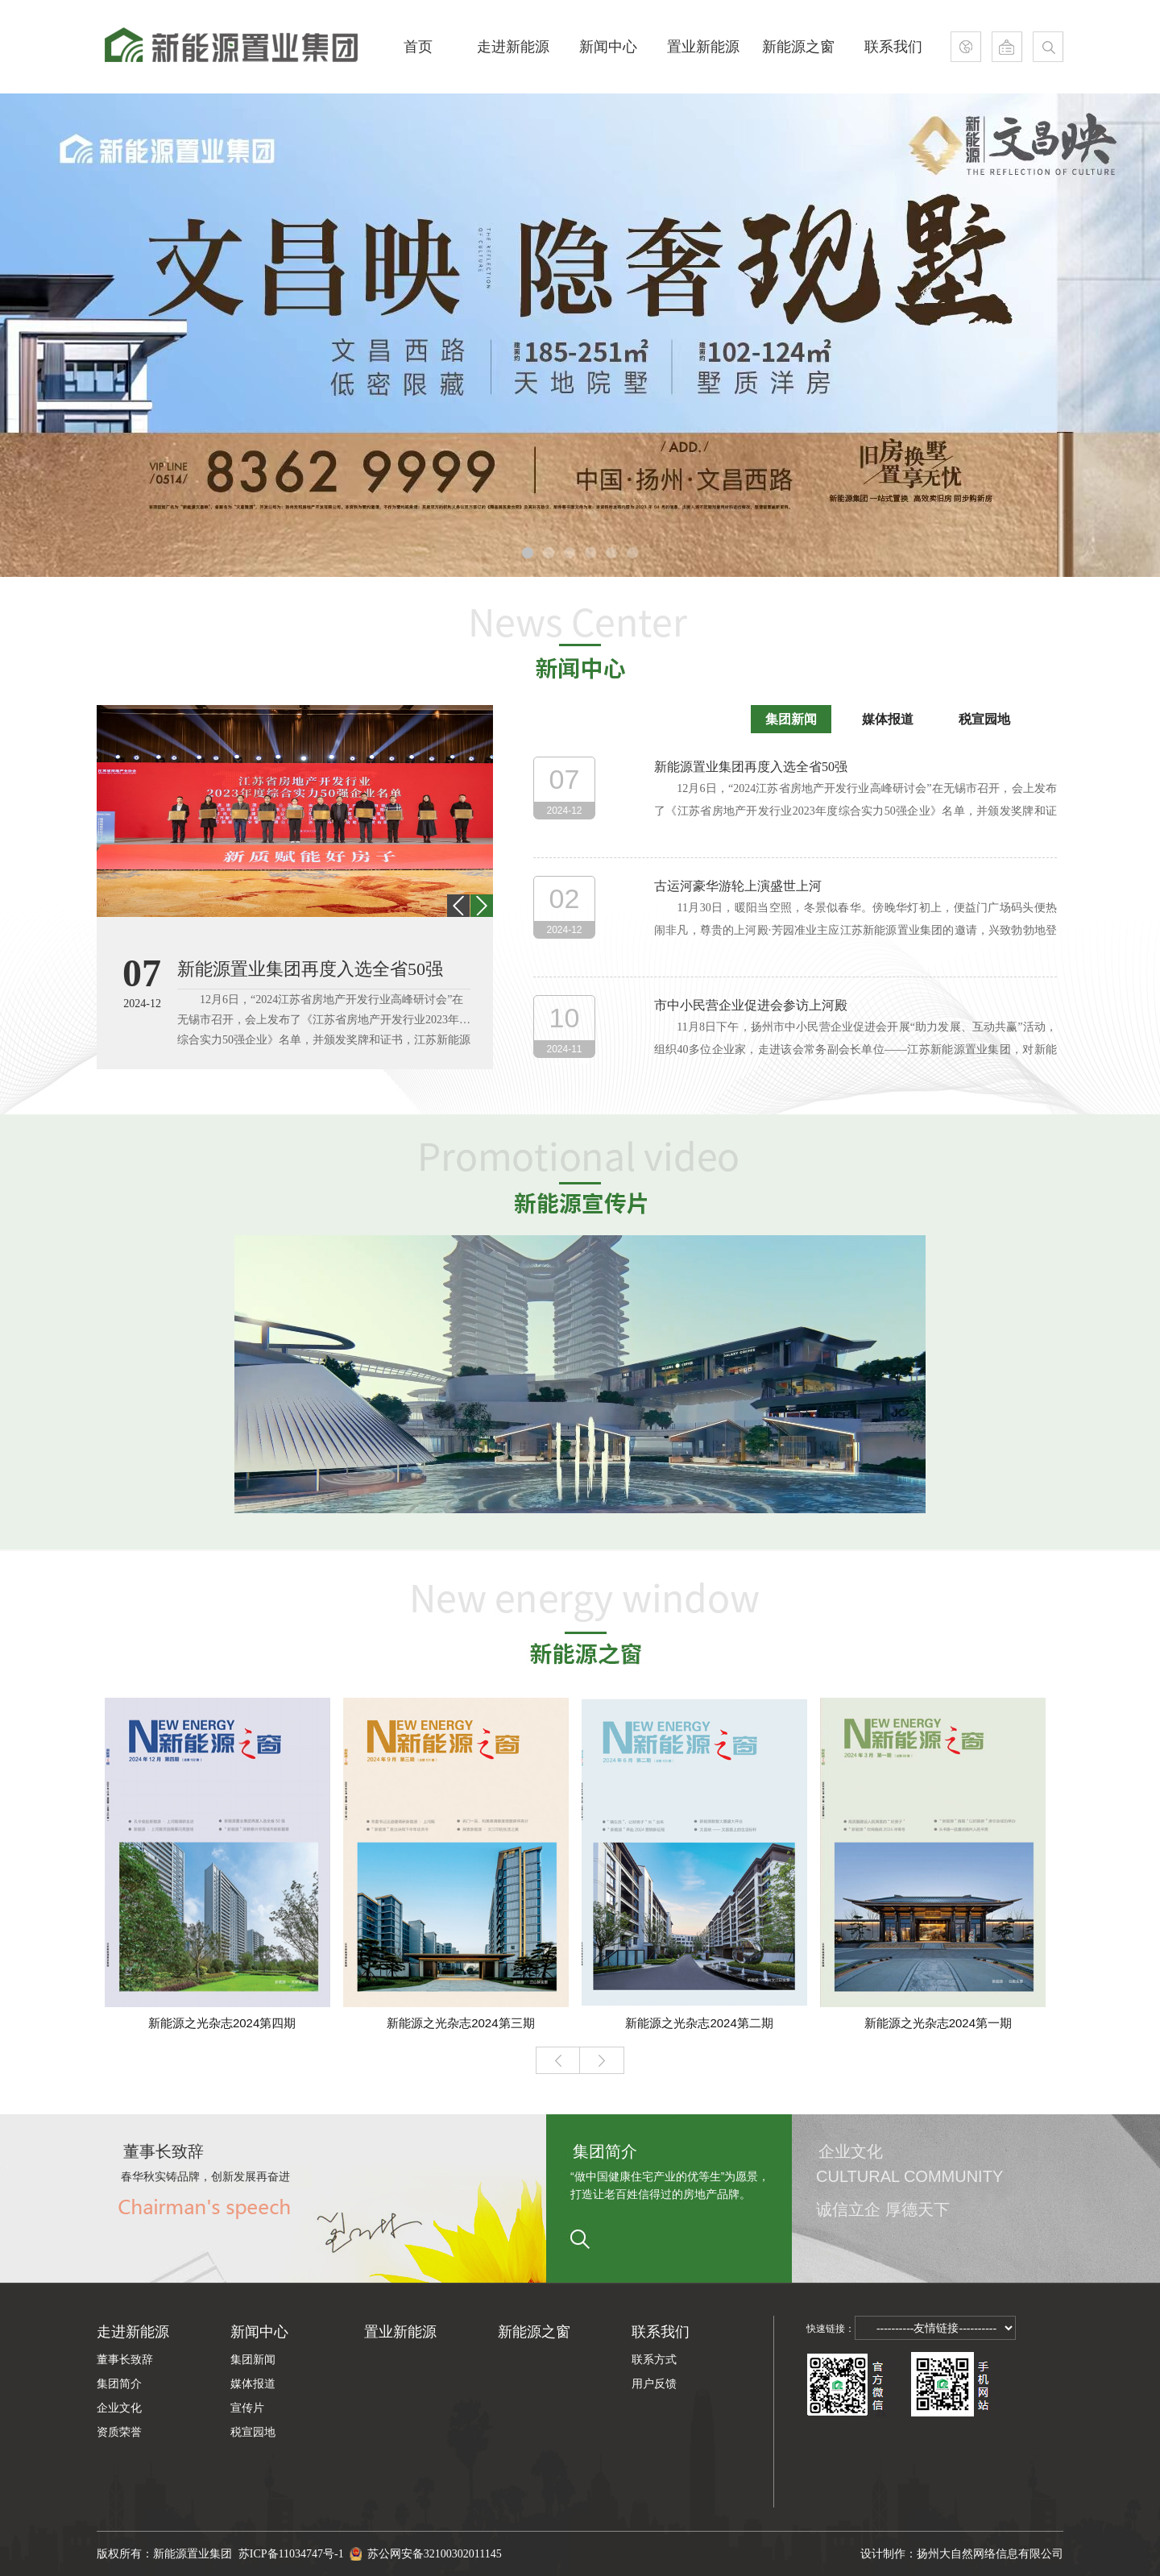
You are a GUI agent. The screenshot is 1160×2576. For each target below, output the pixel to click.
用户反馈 (654, 2384)
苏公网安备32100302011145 (426, 2546)
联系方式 (654, 2360)
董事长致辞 (125, 2360)
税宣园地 (984, 719)
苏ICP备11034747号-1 (294, 2554)
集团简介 (119, 2384)
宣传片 (247, 2408)
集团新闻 (791, 719)
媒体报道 (888, 719)
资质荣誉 (119, 2432)
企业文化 (119, 2408)
